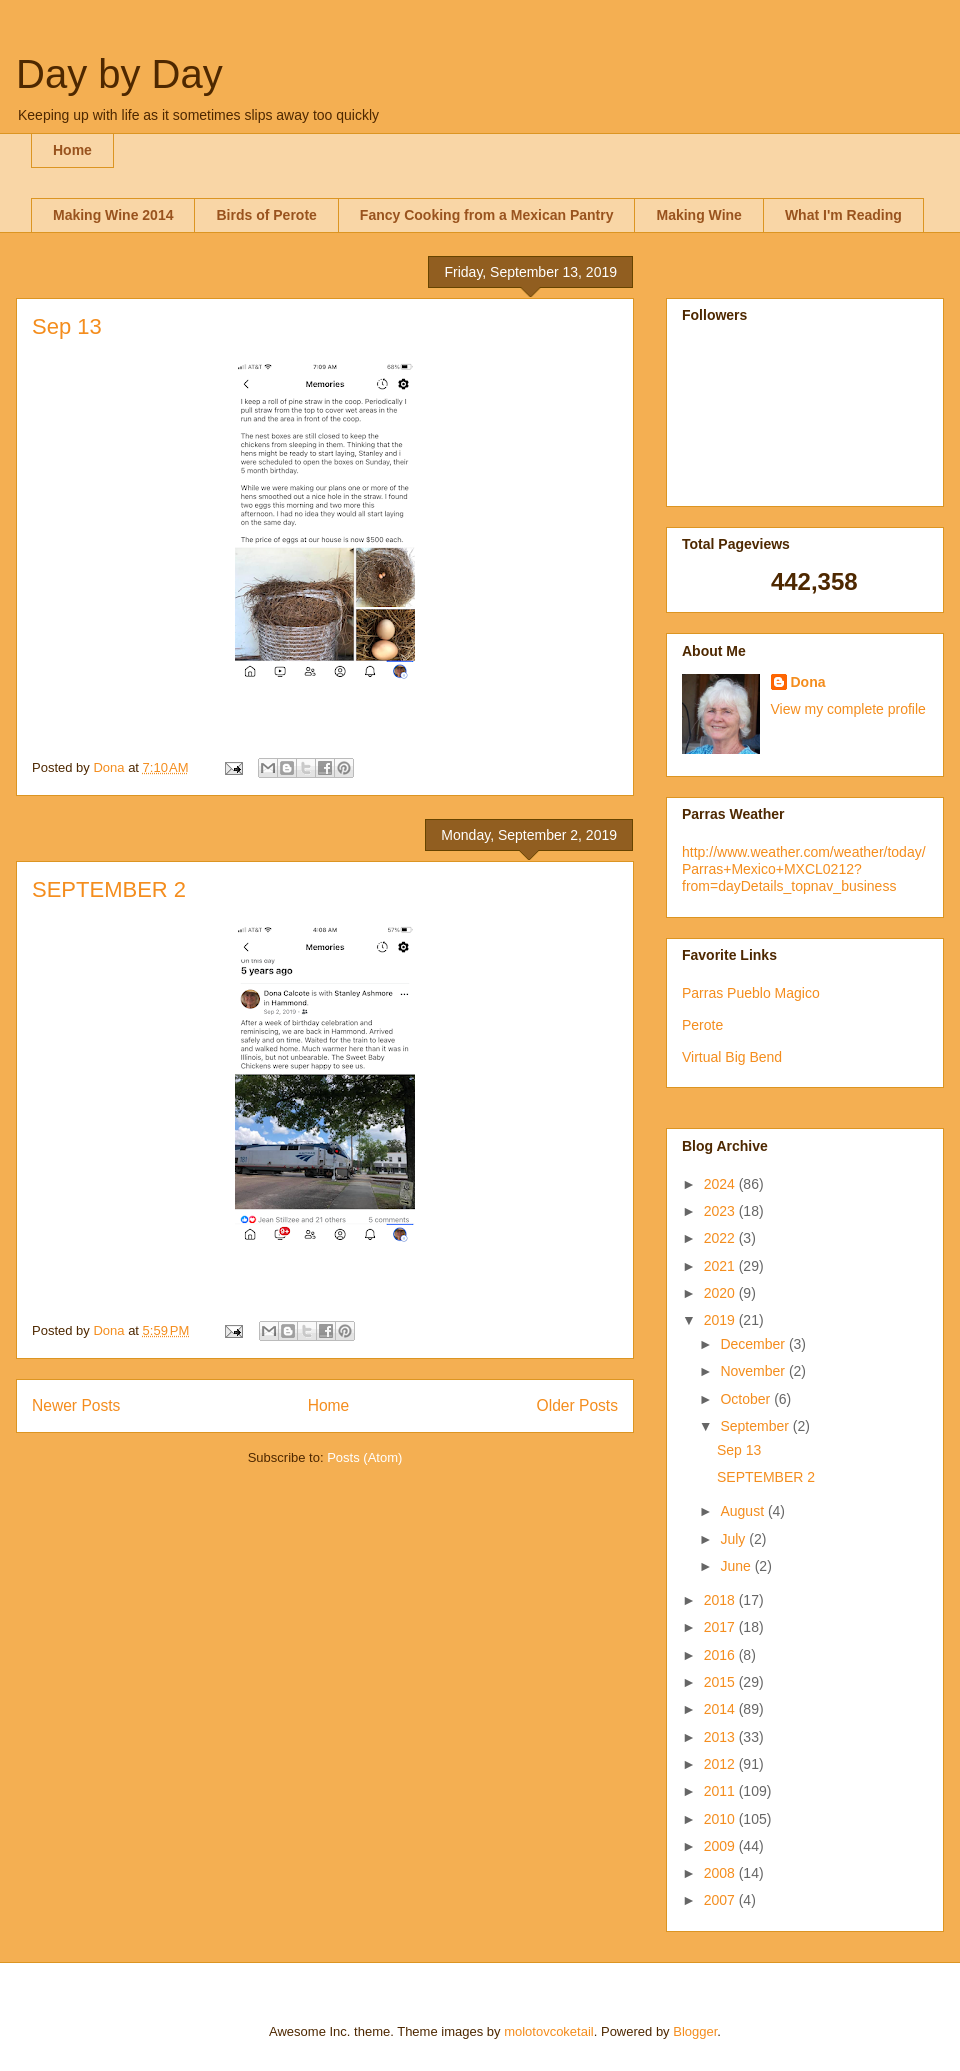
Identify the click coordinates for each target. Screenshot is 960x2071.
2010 (721, 1819)
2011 (721, 1791)
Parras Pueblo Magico (751, 993)
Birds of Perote (266, 215)
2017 (721, 1627)
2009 (721, 1846)
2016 (721, 1655)
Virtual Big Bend (732, 1057)
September (756, 1426)
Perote (702, 1025)
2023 (721, 1211)
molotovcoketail (549, 2031)
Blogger (695, 2031)
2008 (721, 1873)
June (737, 1566)
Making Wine (698, 215)
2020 (721, 1293)
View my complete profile (848, 709)
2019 (721, 1320)
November (754, 1371)
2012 (721, 1764)
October (747, 1399)
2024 (721, 1184)
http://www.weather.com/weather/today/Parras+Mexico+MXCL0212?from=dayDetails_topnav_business (804, 869)
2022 (721, 1238)
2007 (721, 1900)
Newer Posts (76, 1405)
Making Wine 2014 (113, 215)
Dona (808, 682)
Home (72, 150)
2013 (721, 1737)
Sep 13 (67, 326)
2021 (721, 1266)
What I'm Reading (843, 215)
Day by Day (119, 74)
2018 (721, 1600)
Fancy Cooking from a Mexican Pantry (487, 215)
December (754, 1344)
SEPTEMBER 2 (109, 889)
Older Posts (577, 1405)
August (743, 1511)
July (734, 1539)
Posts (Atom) (364, 1457)
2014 (721, 1709)
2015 (721, 1682)
